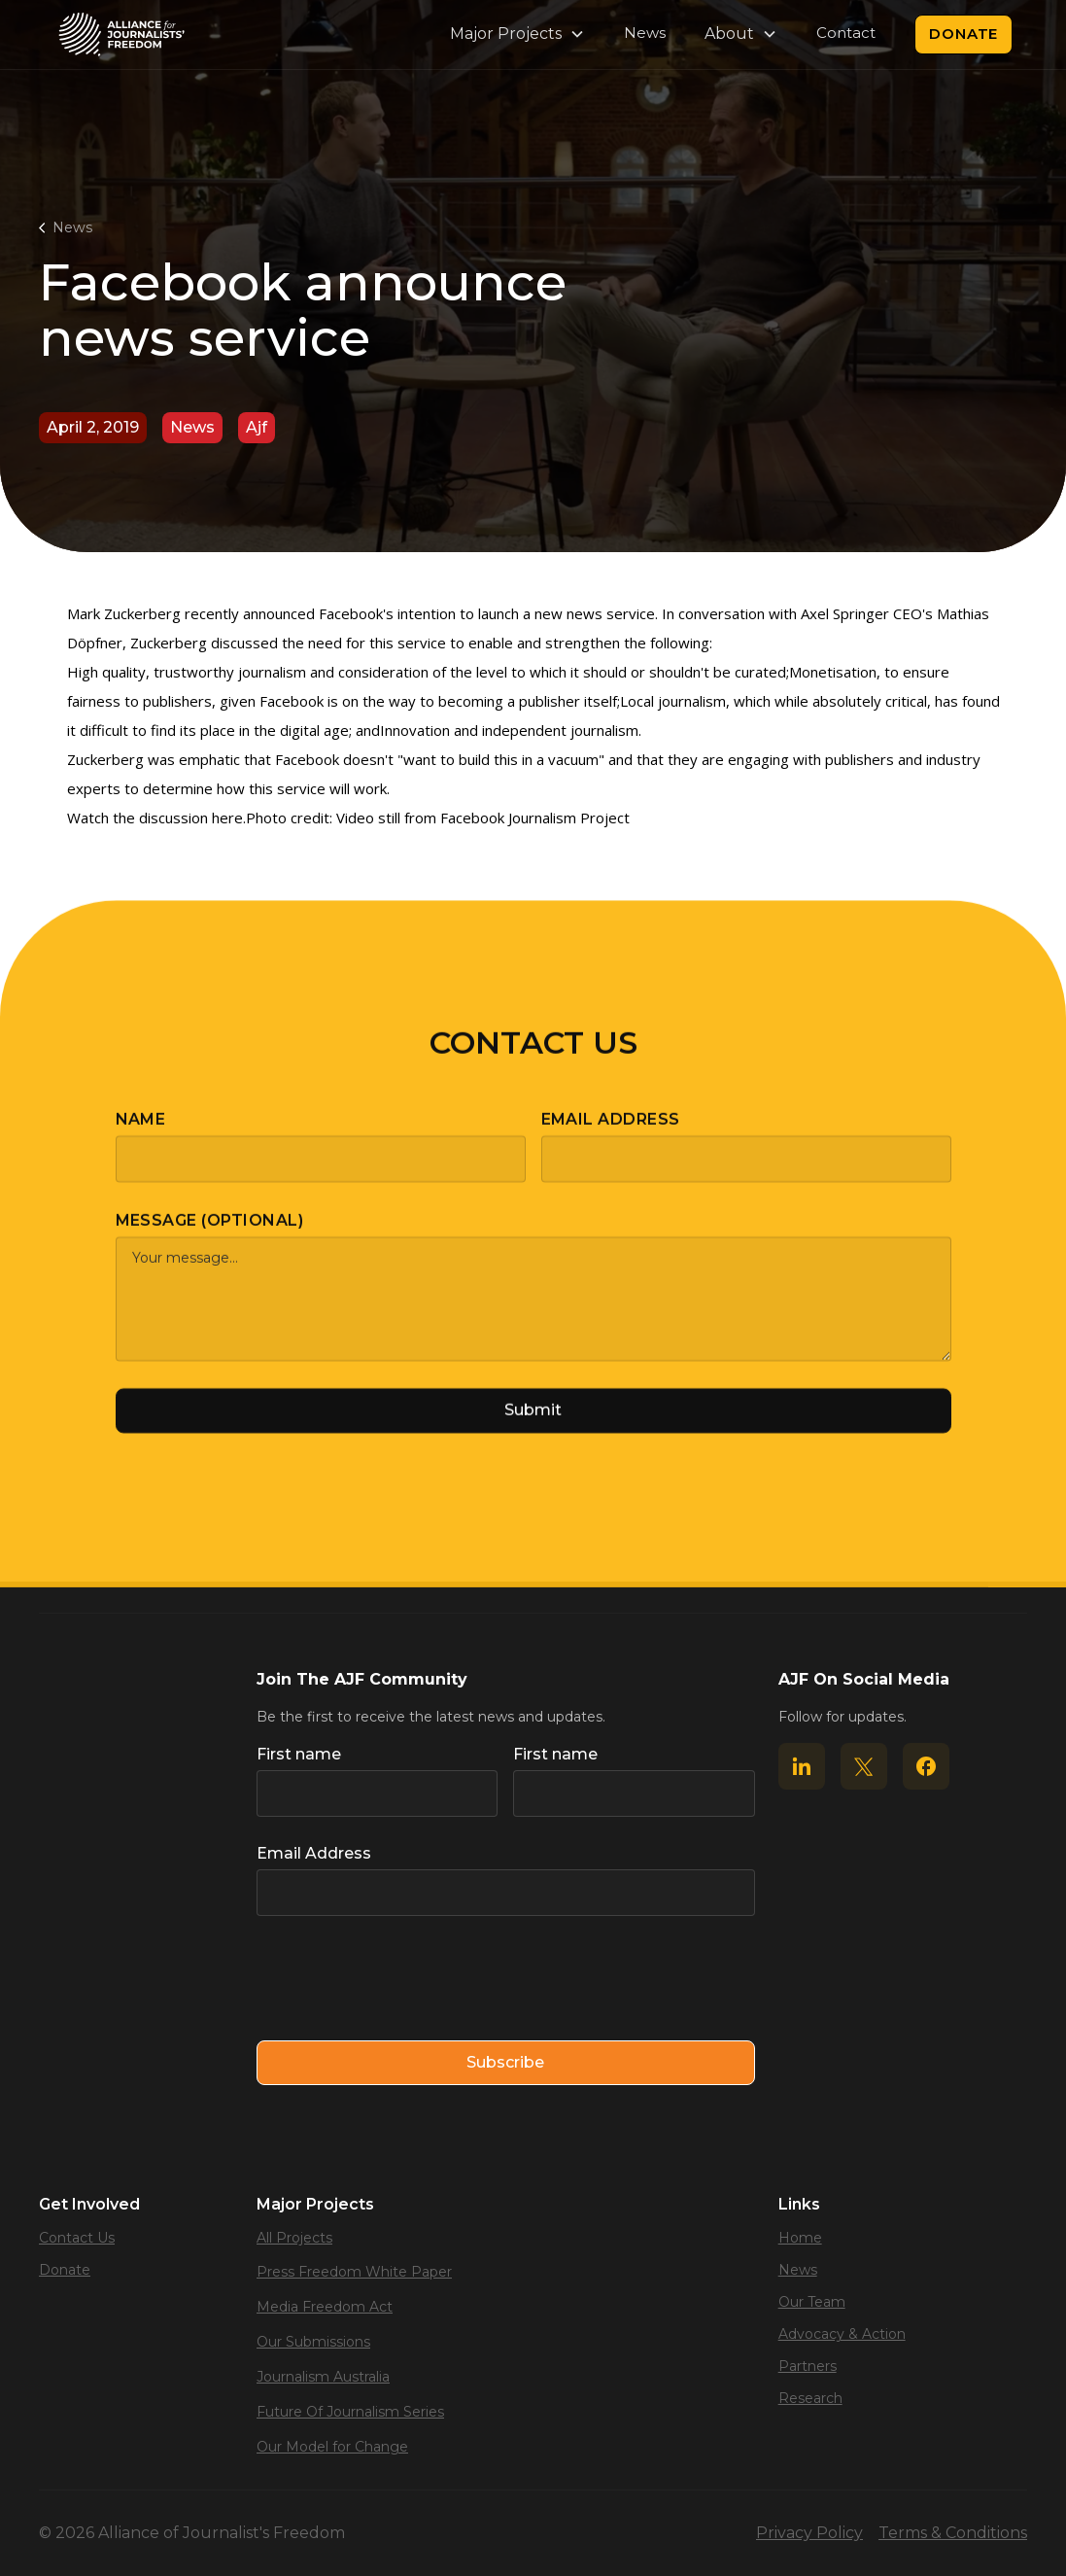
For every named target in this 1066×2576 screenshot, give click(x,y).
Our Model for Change (332, 2446)
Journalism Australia (323, 2376)
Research (810, 2398)
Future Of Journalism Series (350, 2411)
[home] (121, 34)
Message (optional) (210, 1234)
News (645, 32)
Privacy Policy (809, 2533)
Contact (846, 32)
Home (800, 2237)
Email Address (610, 1133)
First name (299, 1754)
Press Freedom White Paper (354, 2271)
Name (141, 1133)
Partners (807, 2366)
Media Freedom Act (325, 2306)
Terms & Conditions (952, 2533)
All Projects (294, 2237)
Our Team (811, 2302)
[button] (517, 34)
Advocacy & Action (842, 2334)
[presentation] (404, 1979)
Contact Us (77, 2237)
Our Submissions (313, 2341)
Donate (963, 33)
